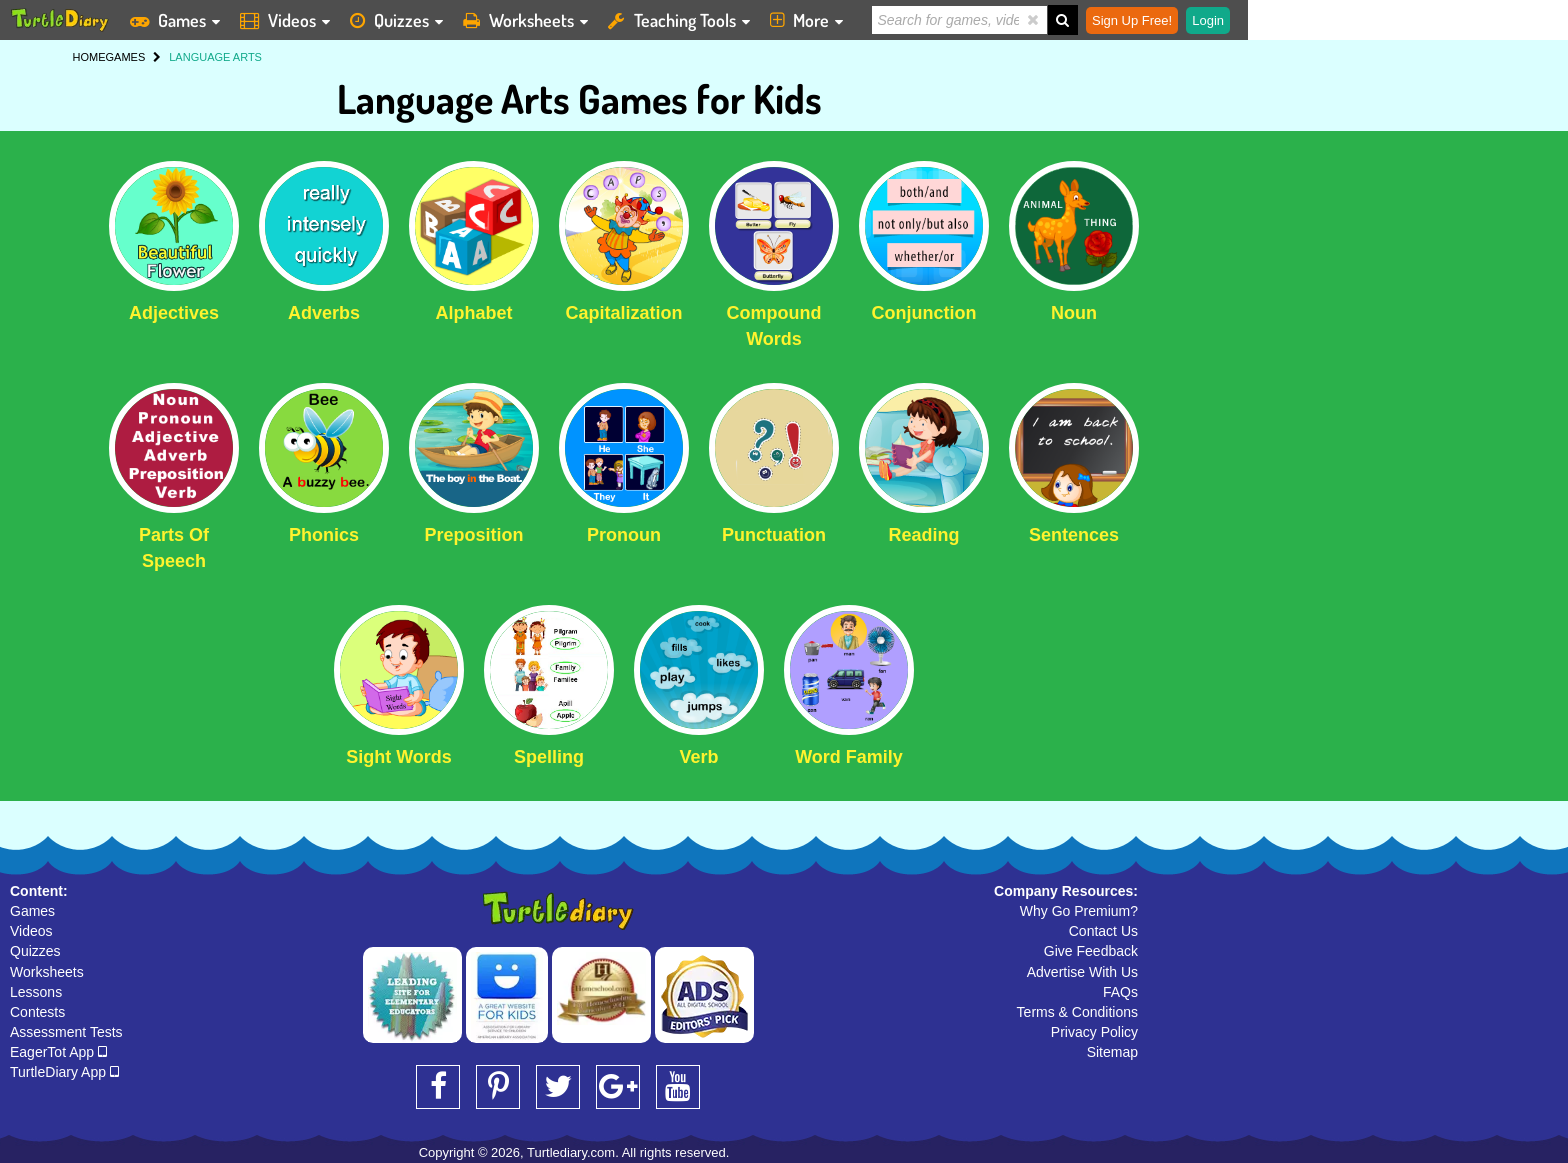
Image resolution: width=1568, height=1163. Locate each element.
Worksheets (47, 972)
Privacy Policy (1094, 1032)
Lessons (36, 992)
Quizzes (35, 951)
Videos (31, 931)
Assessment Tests (66, 1032)
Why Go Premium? (1079, 911)
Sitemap (1112, 1052)
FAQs (1120, 992)
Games (32, 911)
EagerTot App (58, 1052)
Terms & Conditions (1077, 1012)
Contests (37, 1012)
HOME (89, 57)
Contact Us (1103, 931)
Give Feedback (1091, 951)
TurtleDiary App (64, 1072)
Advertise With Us (1082, 972)
